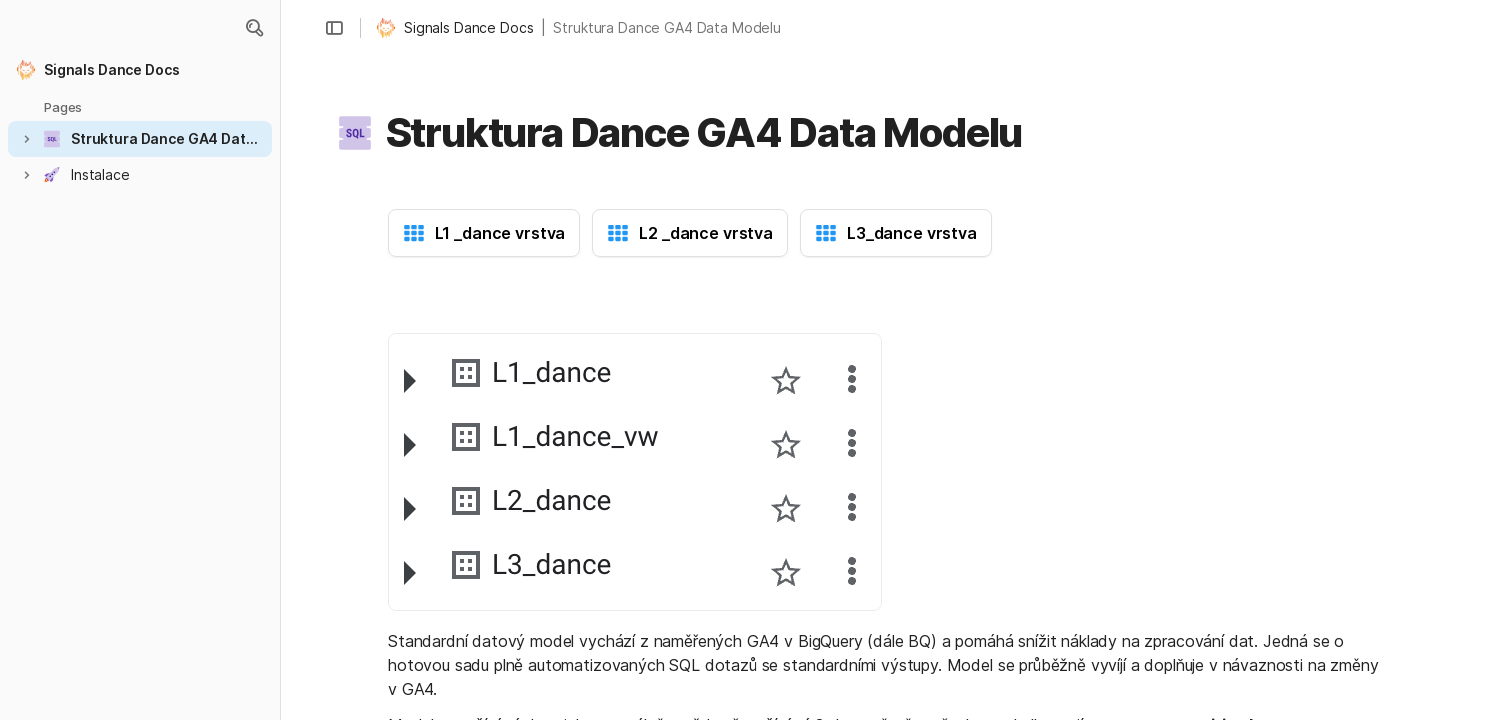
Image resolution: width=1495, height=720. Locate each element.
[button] (254, 28)
